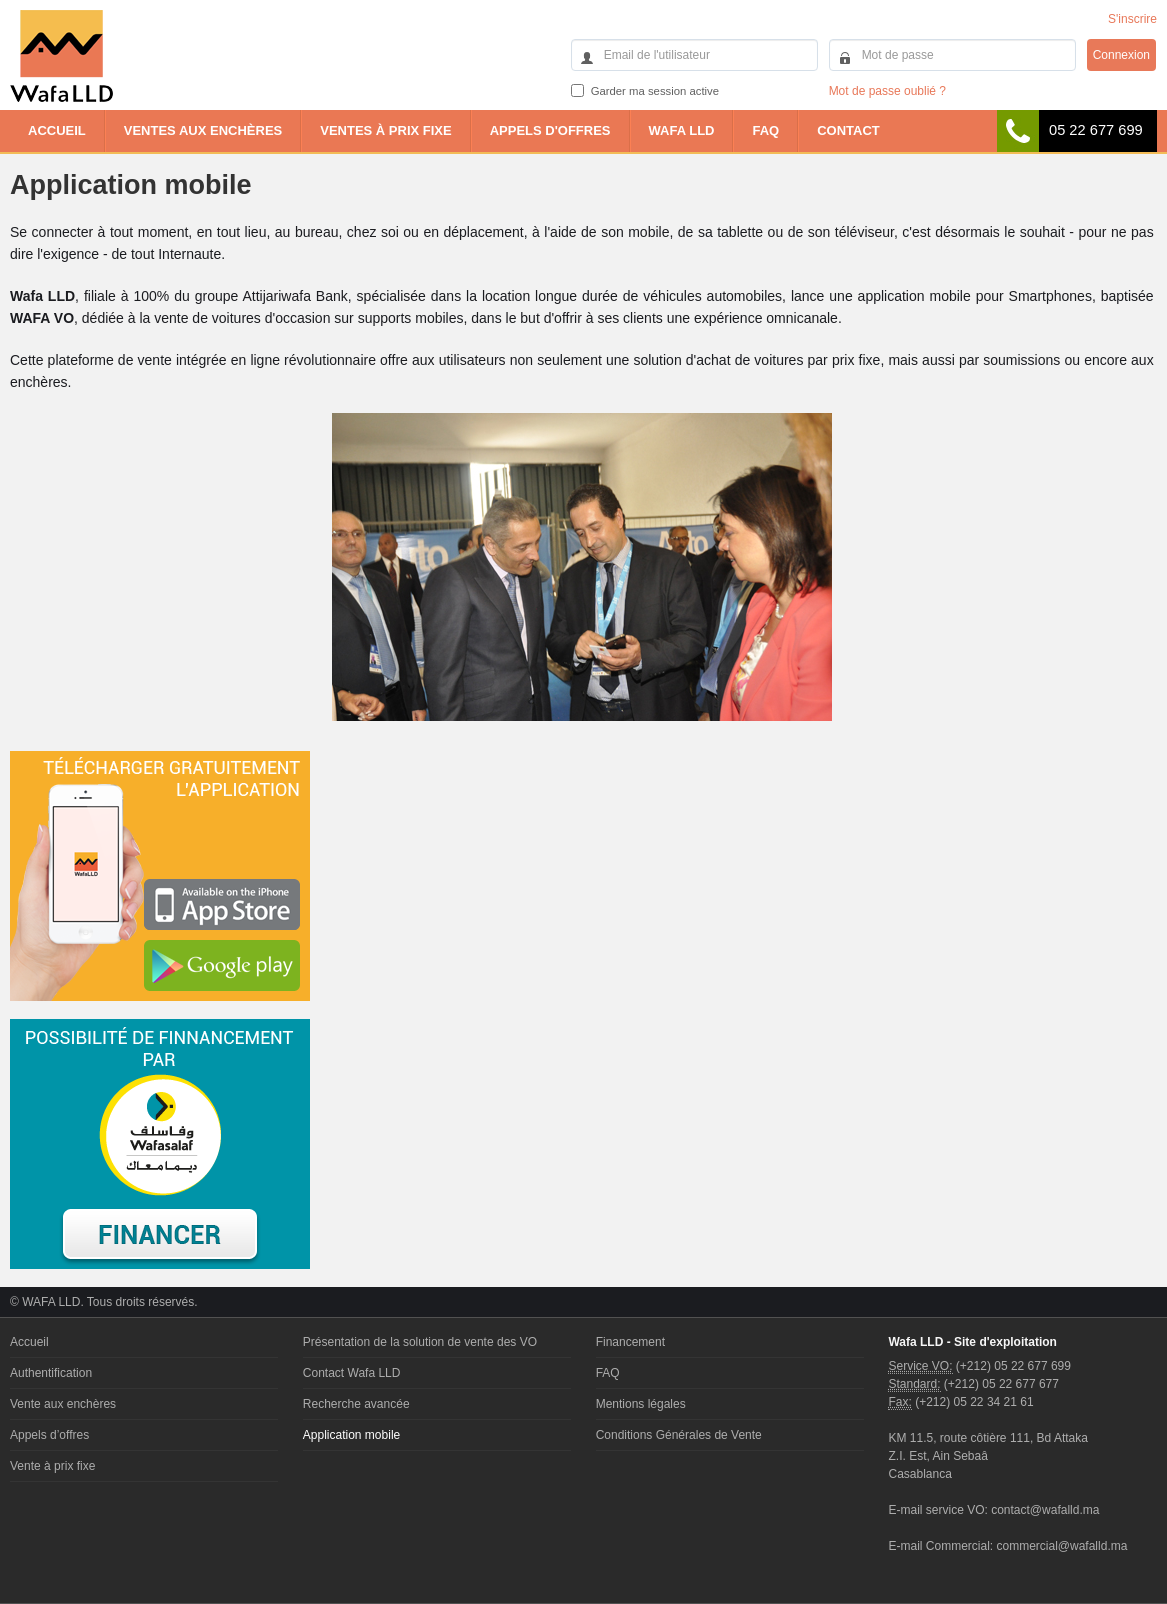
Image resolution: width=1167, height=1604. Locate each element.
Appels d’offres (49, 1435)
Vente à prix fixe (52, 1466)
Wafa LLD (682, 130)
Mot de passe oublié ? (887, 91)
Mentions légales (641, 1404)
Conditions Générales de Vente (679, 1435)
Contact (848, 130)
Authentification (51, 1373)
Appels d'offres (550, 130)
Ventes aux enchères (203, 130)
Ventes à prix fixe (385, 130)
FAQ (765, 130)
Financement (630, 1342)
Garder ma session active (645, 90)
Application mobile (351, 1435)
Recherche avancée (356, 1404)
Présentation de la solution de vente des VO (420, 1342)
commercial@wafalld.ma (1062, 1546)
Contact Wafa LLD (352, 1373)
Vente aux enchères (63, 1404)
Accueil (57, 130)
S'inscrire (1132, 19)
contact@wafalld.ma (1045, 1510)
